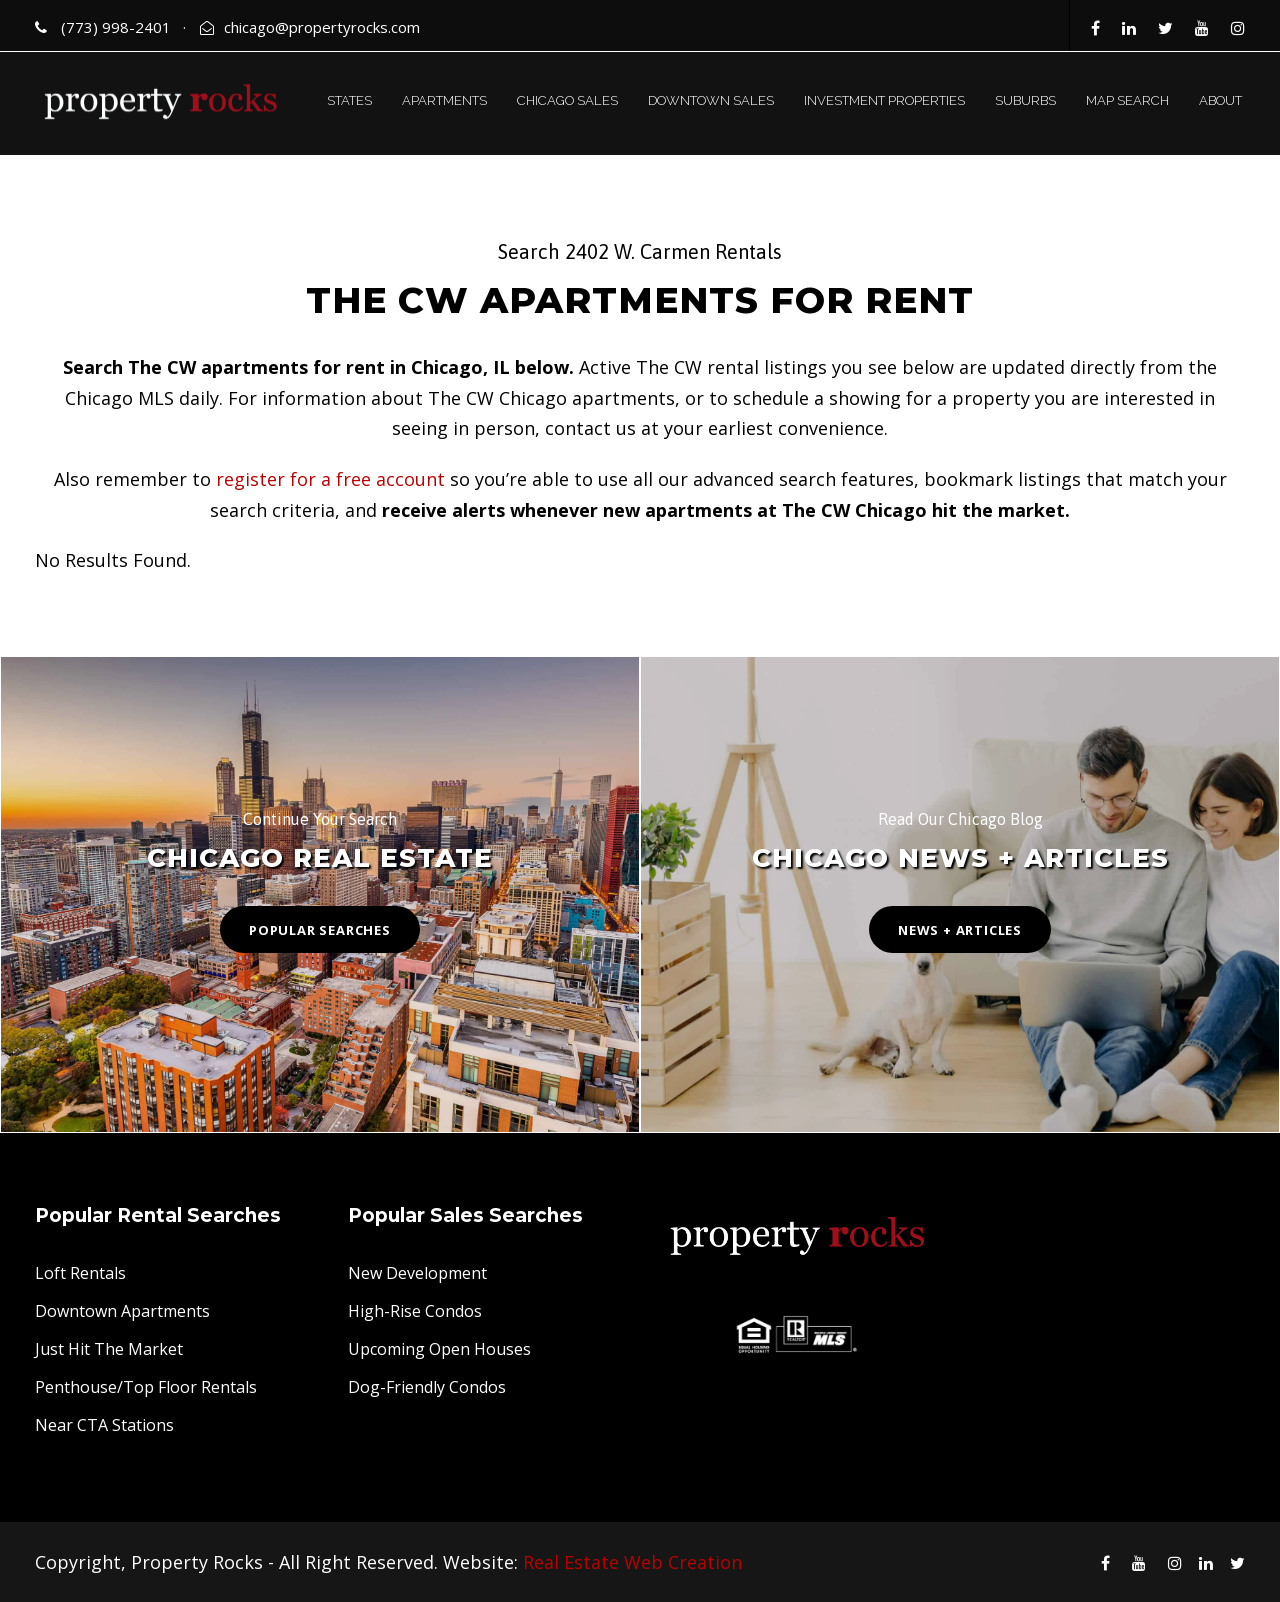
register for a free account (330, 479)
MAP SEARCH (1127, 100)
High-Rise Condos (415, 1311)
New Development (417, 1273)
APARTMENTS (444, 100)
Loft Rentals (80, 1273)
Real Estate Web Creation (632, 1562)
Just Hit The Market (109, 1349)
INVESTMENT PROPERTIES (884, 100)
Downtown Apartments (122, 1311)
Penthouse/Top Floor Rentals (146, 1387)
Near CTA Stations (104, 1425)
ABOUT (1220, 100)
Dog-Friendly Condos (427, 1387)
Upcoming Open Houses (439, 1349)
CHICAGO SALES (567, 100)
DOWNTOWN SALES (711, 100)
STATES (349, 100)
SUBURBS (1025, 100)
